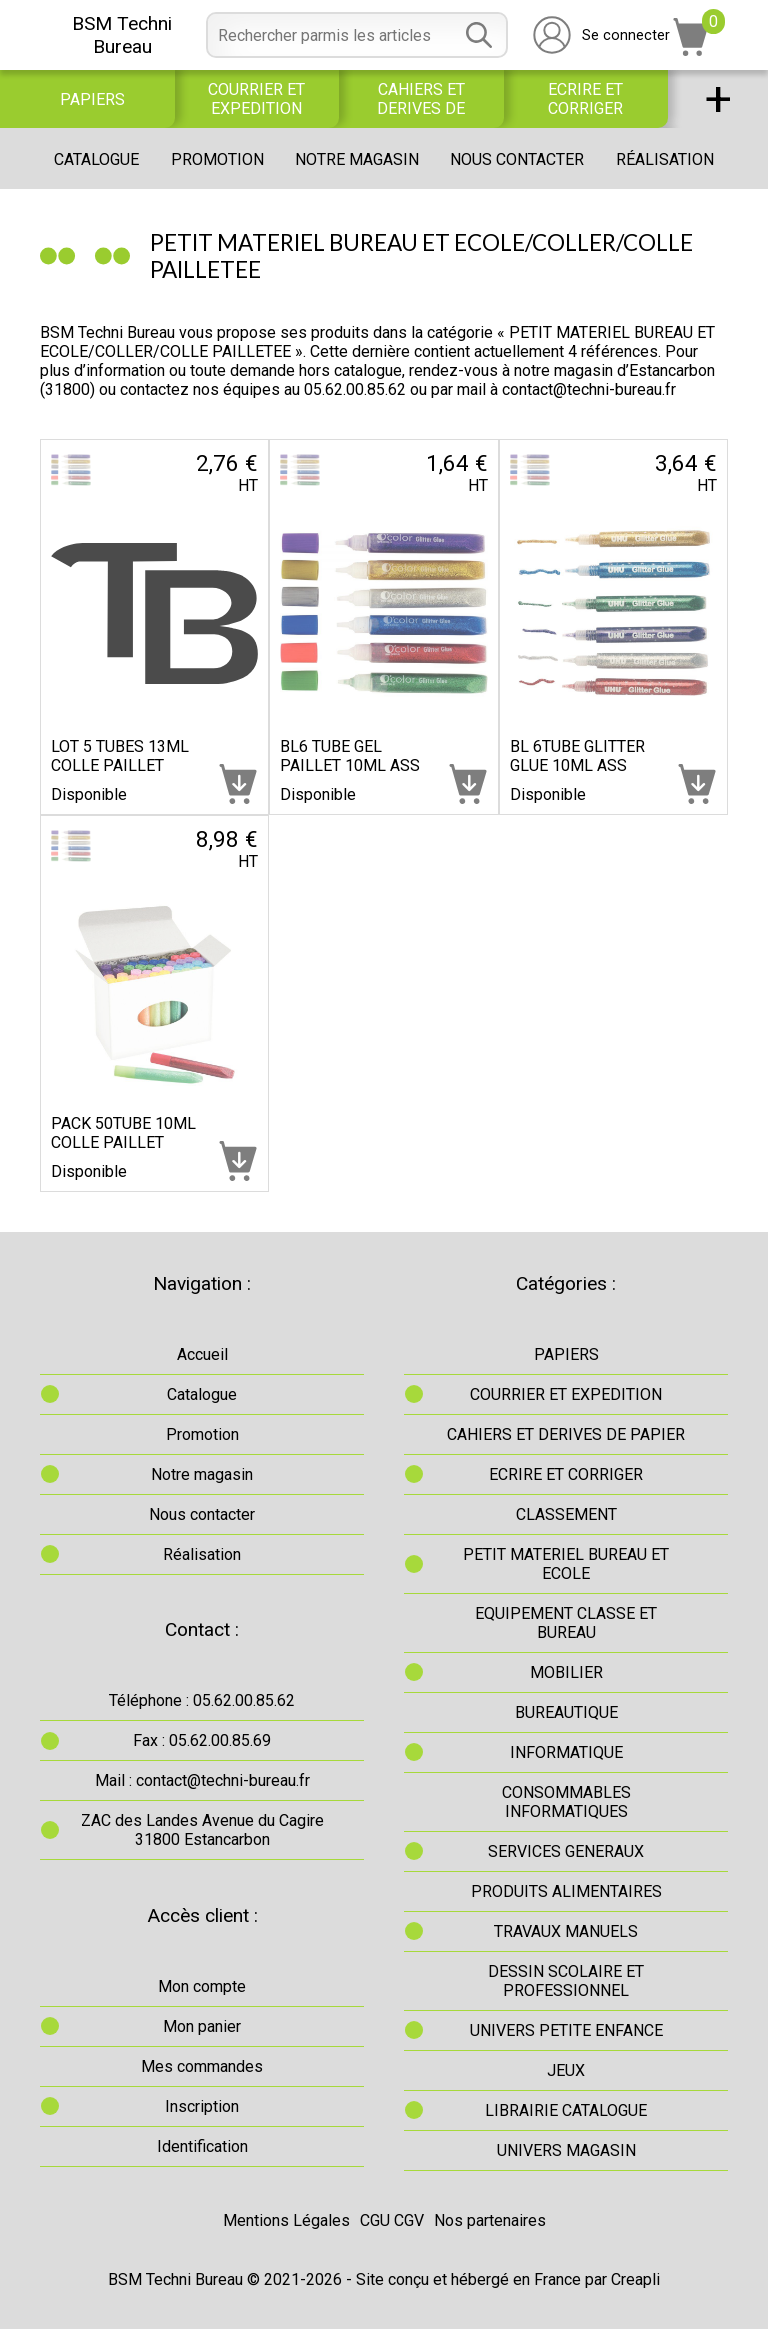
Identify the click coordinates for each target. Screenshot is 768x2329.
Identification (202, 2146)
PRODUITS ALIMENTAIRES (566, 1891)
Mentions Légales (286, 2220)
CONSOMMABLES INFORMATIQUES (566, 1802)
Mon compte (202, 1986)
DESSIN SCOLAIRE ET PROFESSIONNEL (566, 1981)
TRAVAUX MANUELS (566, 1931)
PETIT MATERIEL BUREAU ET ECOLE (566, 1564)
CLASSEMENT (566, 1514)
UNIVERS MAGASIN (566, 2150)
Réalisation (665, 159)
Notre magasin (357, 159)
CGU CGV (392, 2220)
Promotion (217, 159)
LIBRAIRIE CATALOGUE (566, 2110)
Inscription (202, 2106)
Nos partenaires (490, 2220)
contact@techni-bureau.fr (589, 389)
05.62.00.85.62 (355, 389)
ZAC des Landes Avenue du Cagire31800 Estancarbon (202, 1830)
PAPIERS (92, 99)
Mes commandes (202, 2066)
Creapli (635, 2279)
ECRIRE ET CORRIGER (585, 99)
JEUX (566, 2070)
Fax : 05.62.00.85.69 (202, 1740)
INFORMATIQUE (566, 1752)
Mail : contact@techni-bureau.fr (202, 1780)
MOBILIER (566, 1672)
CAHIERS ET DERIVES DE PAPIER (421, 99)
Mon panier (202, 2026)
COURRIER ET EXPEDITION (256, 99)
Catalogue (96, 159)
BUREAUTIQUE (566, 1712)
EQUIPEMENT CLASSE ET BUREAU (566, 1623)
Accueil (202, 1354)
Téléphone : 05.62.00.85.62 (202, 1700)
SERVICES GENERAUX (566, 1851)
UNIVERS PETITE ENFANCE (566, 2030)
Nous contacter (517, 159)
